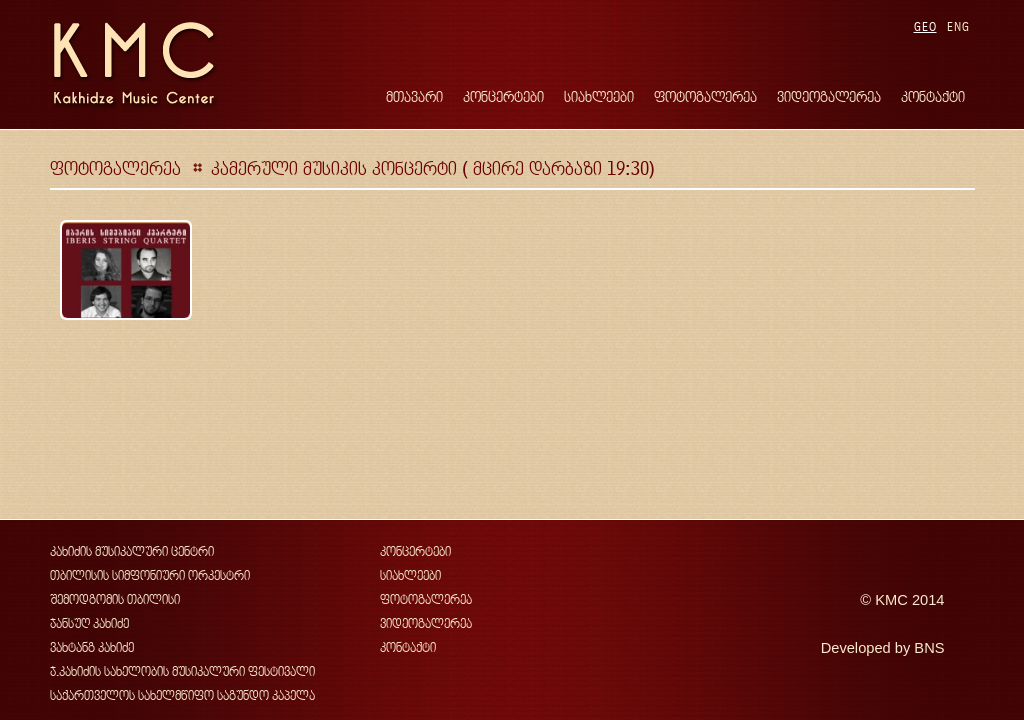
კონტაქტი (933, 96)
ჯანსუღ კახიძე (89, 623)
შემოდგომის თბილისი (115, 599)
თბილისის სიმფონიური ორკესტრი (150, 575)
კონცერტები (503, 96)
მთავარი (414, 96)
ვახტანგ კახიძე (92, 647)
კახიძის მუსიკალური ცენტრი (132, 551)
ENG (958, 26)
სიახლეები (599, 96)
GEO (925, 26)
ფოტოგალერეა (705, 96)
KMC (891, 600)
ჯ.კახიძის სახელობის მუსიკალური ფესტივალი (182, 671)
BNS (929, 648)
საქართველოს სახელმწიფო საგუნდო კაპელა (182, 695)
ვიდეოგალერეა (829, 96)
